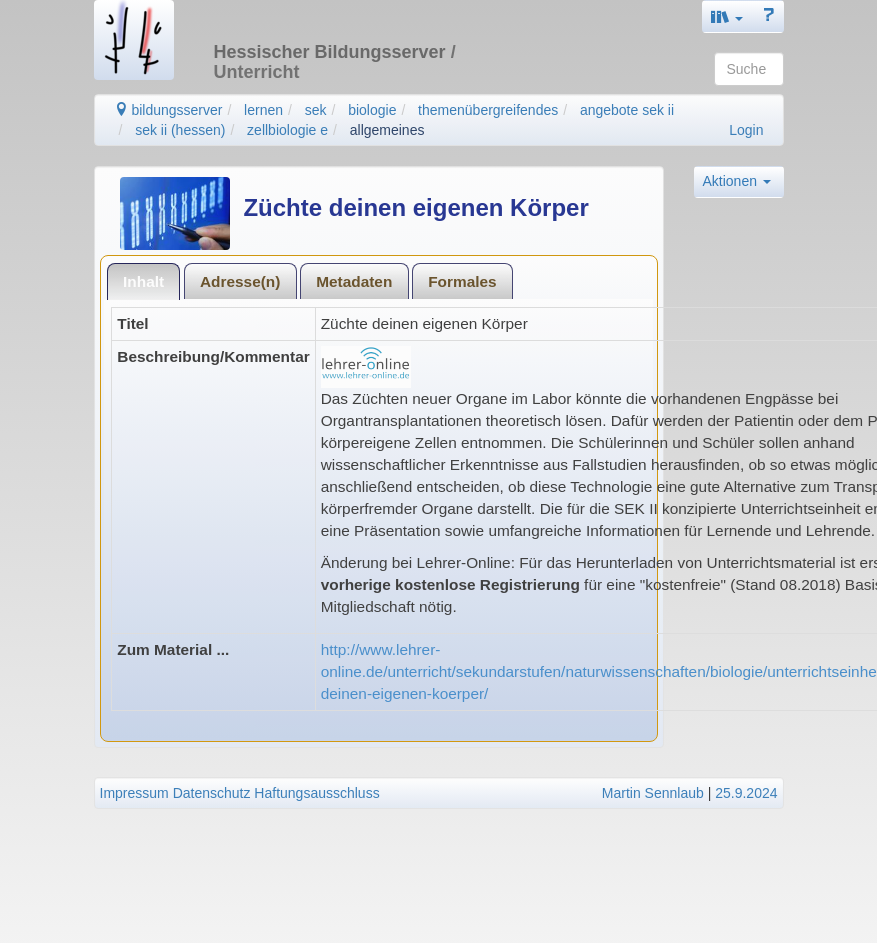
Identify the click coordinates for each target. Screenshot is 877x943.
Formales (462, 281)
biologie (372, 110)
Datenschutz (212, 793)
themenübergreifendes (488, 110)
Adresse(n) (240, 281)
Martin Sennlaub (653, 793)
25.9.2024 (746, 793)
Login (746, 130)
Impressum (134, 793)
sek (316, 110)
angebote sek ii (627, 110)
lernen (263, 110)
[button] (727, 16)
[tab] (144, 281)
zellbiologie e (287, 130)
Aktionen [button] (737, 181)
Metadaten (354, 281)
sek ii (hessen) (180, 130)
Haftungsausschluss (316, 793)
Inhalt (143, 281)
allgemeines (387, 130)
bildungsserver (168, 110)
